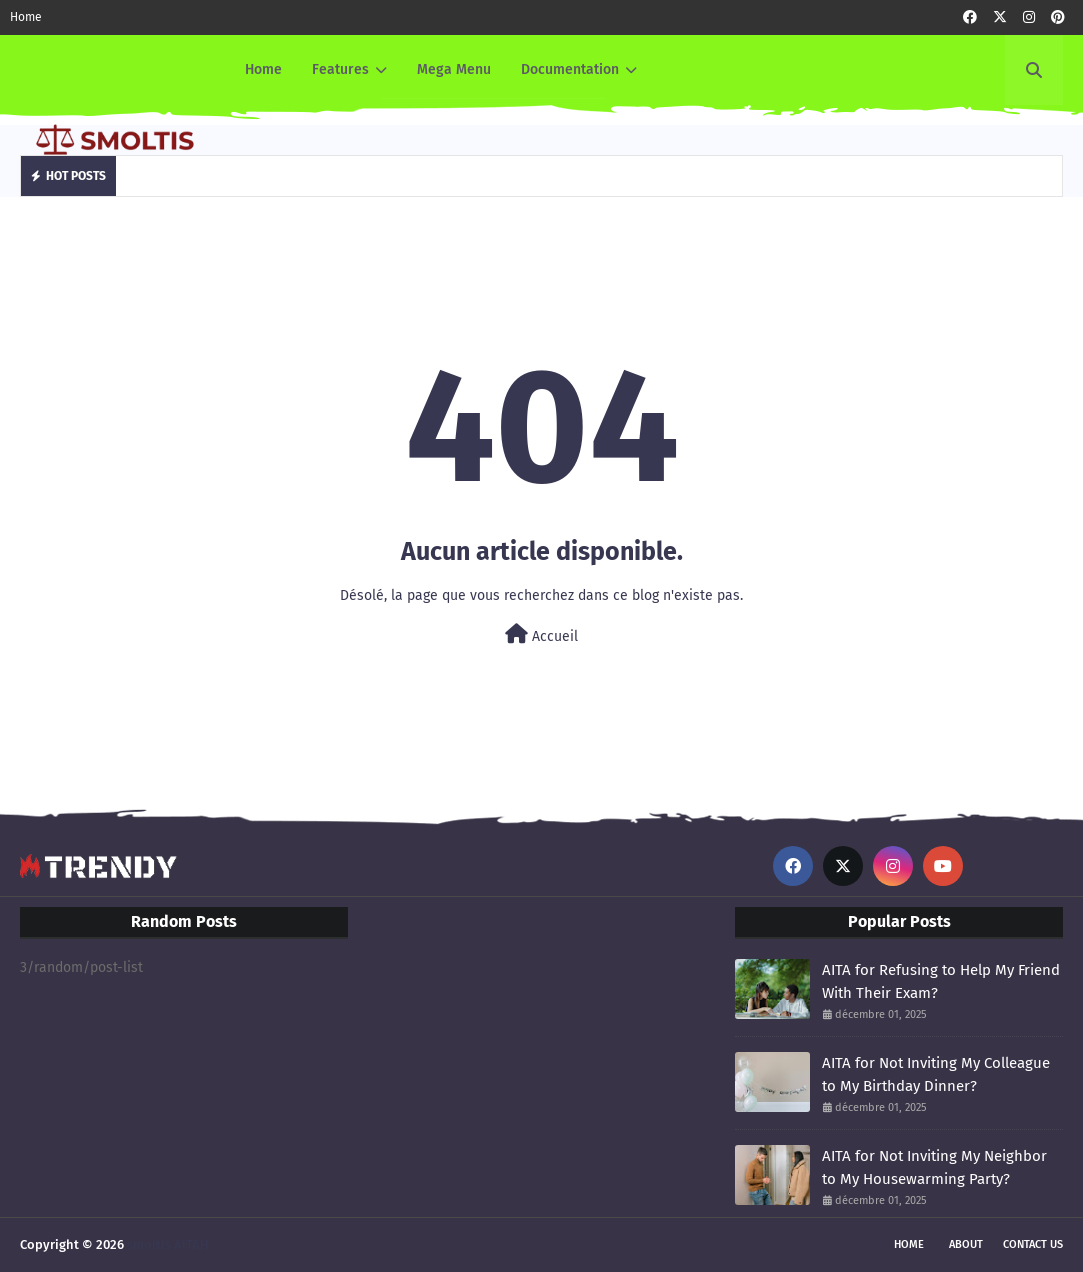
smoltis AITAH (168, 1244)
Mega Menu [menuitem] (454, 69)
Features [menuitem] (340, 69)
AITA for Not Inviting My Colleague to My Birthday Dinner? (936, 1074)
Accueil (541, 634)
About (966, 1244)
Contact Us (1033, 1244)
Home (26, 17)
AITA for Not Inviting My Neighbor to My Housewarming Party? (934, 1167)
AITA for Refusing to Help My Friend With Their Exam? (941, 981)
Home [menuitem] (263, 69)
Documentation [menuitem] (570, 69)
